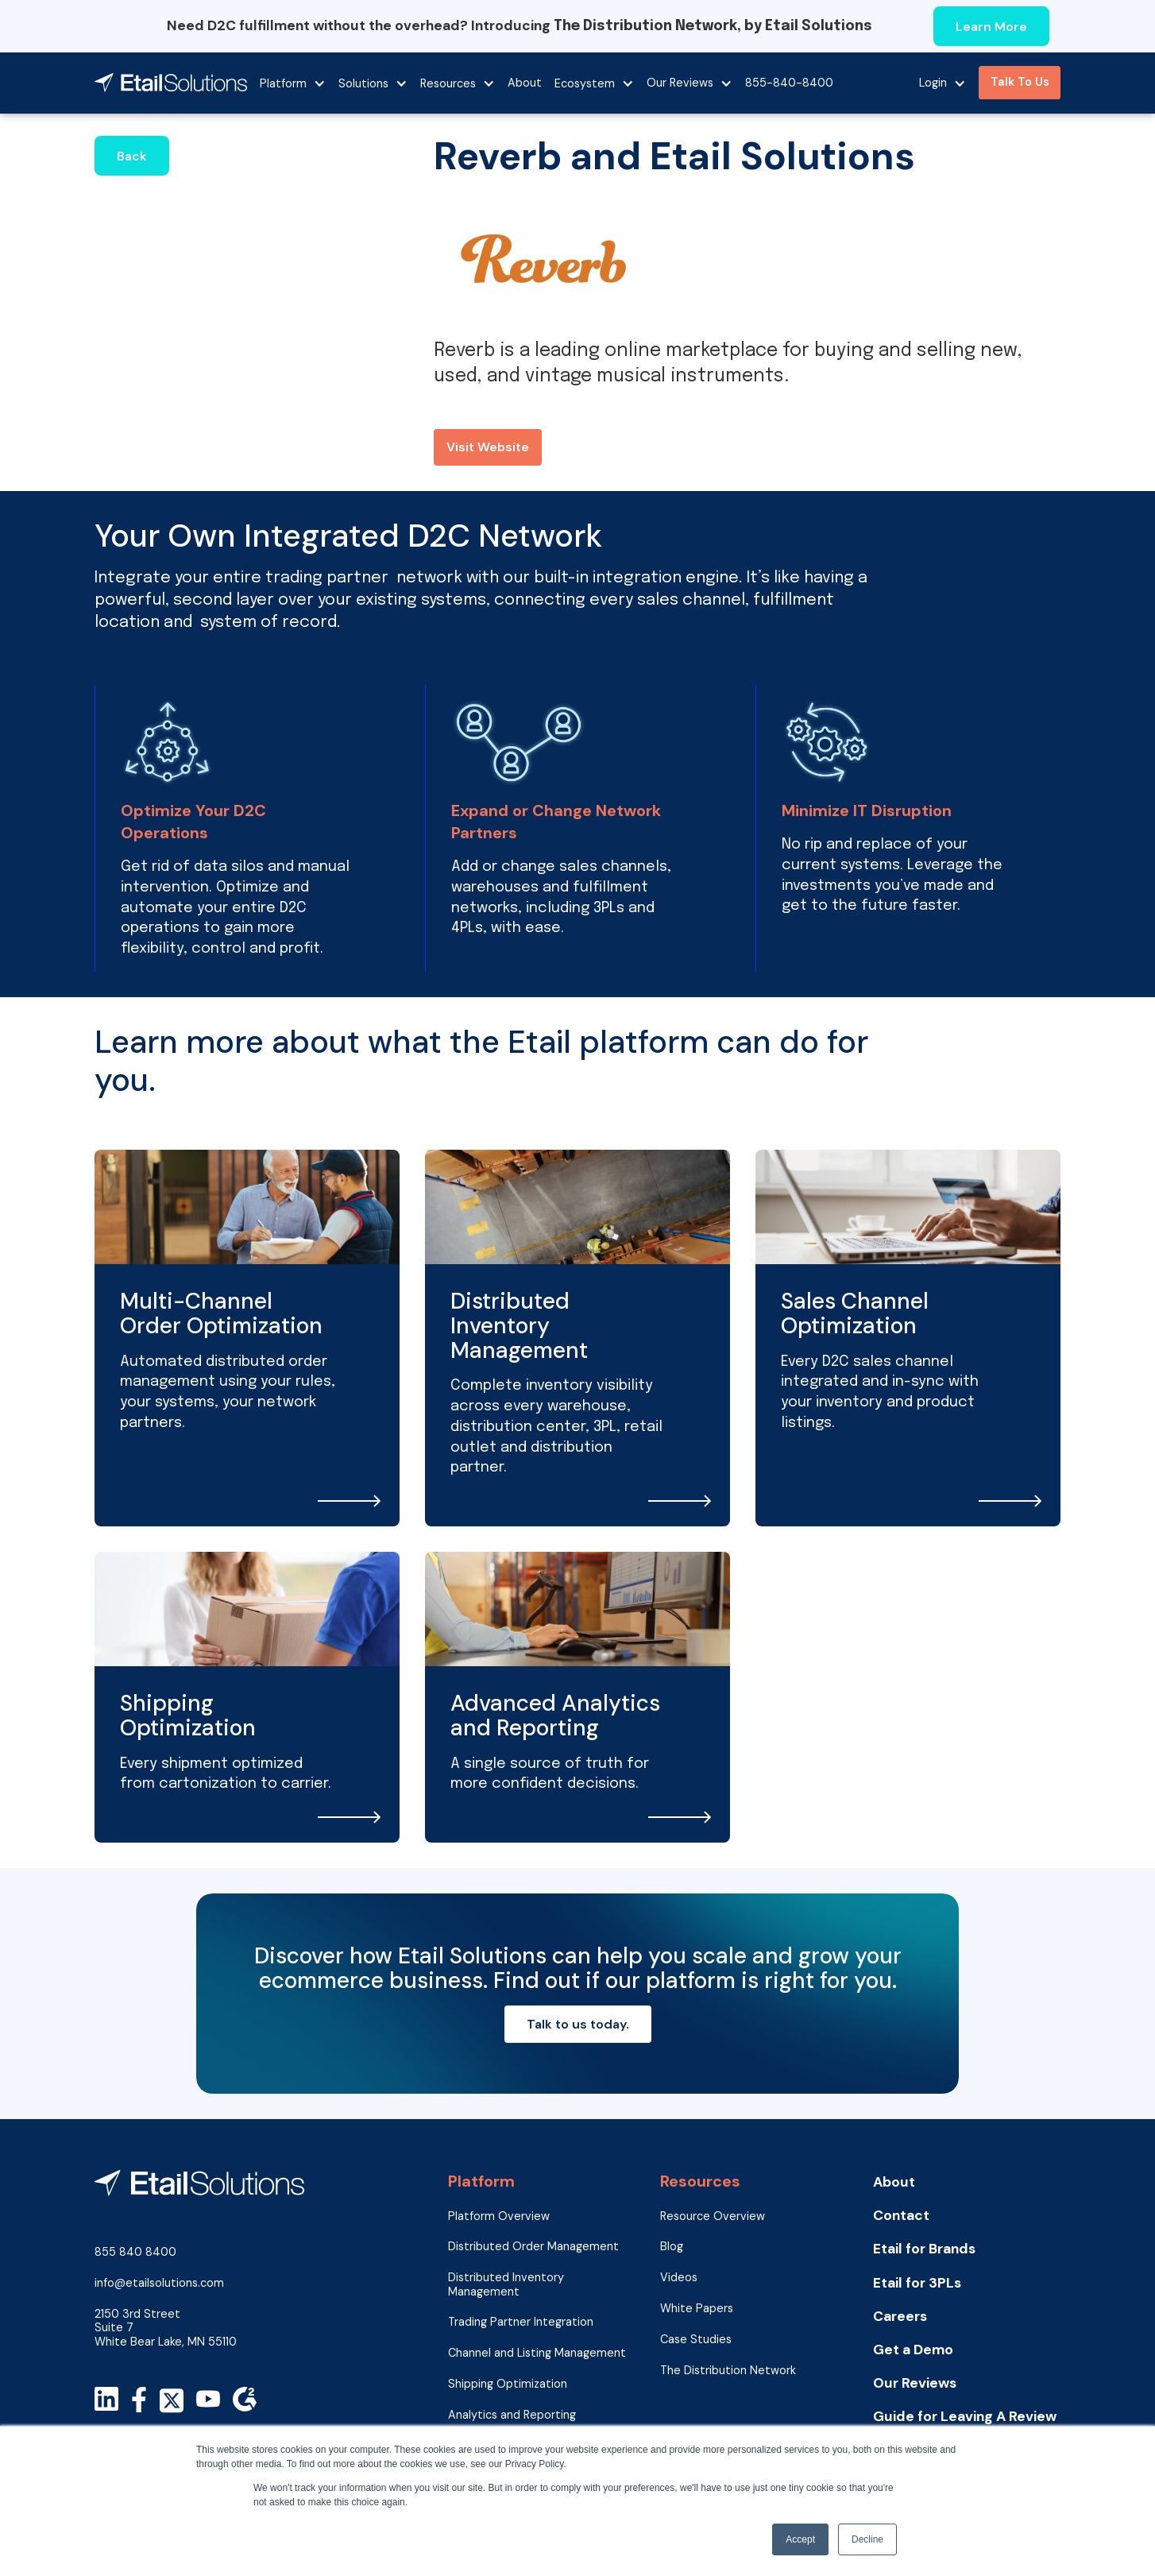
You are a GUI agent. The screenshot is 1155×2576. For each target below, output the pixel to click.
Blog (671, 2246)
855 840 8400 (135, 2252)
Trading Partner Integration (520, 2322)
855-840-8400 (789, 82)
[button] (293, 83)
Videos (678, 2277)
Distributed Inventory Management (506, 2284)
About (525, 82)
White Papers (696, 2308)
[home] (171, 82)
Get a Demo (913, 2350)
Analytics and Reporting (512, 2415)
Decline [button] (867, 2539)
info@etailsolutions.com (159, 2283)
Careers (900, 2316)
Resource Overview (712, 2216)
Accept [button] (800, 2539)
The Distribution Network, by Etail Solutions (713, 26)
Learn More (991, 26)
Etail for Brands (924, 2249)
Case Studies (696, 2339)
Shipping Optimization (507, 2384)
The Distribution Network (728, 2370)
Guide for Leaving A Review (964, 2416)
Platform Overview (499, 2216)
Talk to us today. (578, 2024)
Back (132, 156)
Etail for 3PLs (917, 2283)
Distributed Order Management (533, 2246)
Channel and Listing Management (537, 2353)
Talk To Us (1020, 82)
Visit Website (487, 447)
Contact (901, 2215)
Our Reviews (914, 2383)
